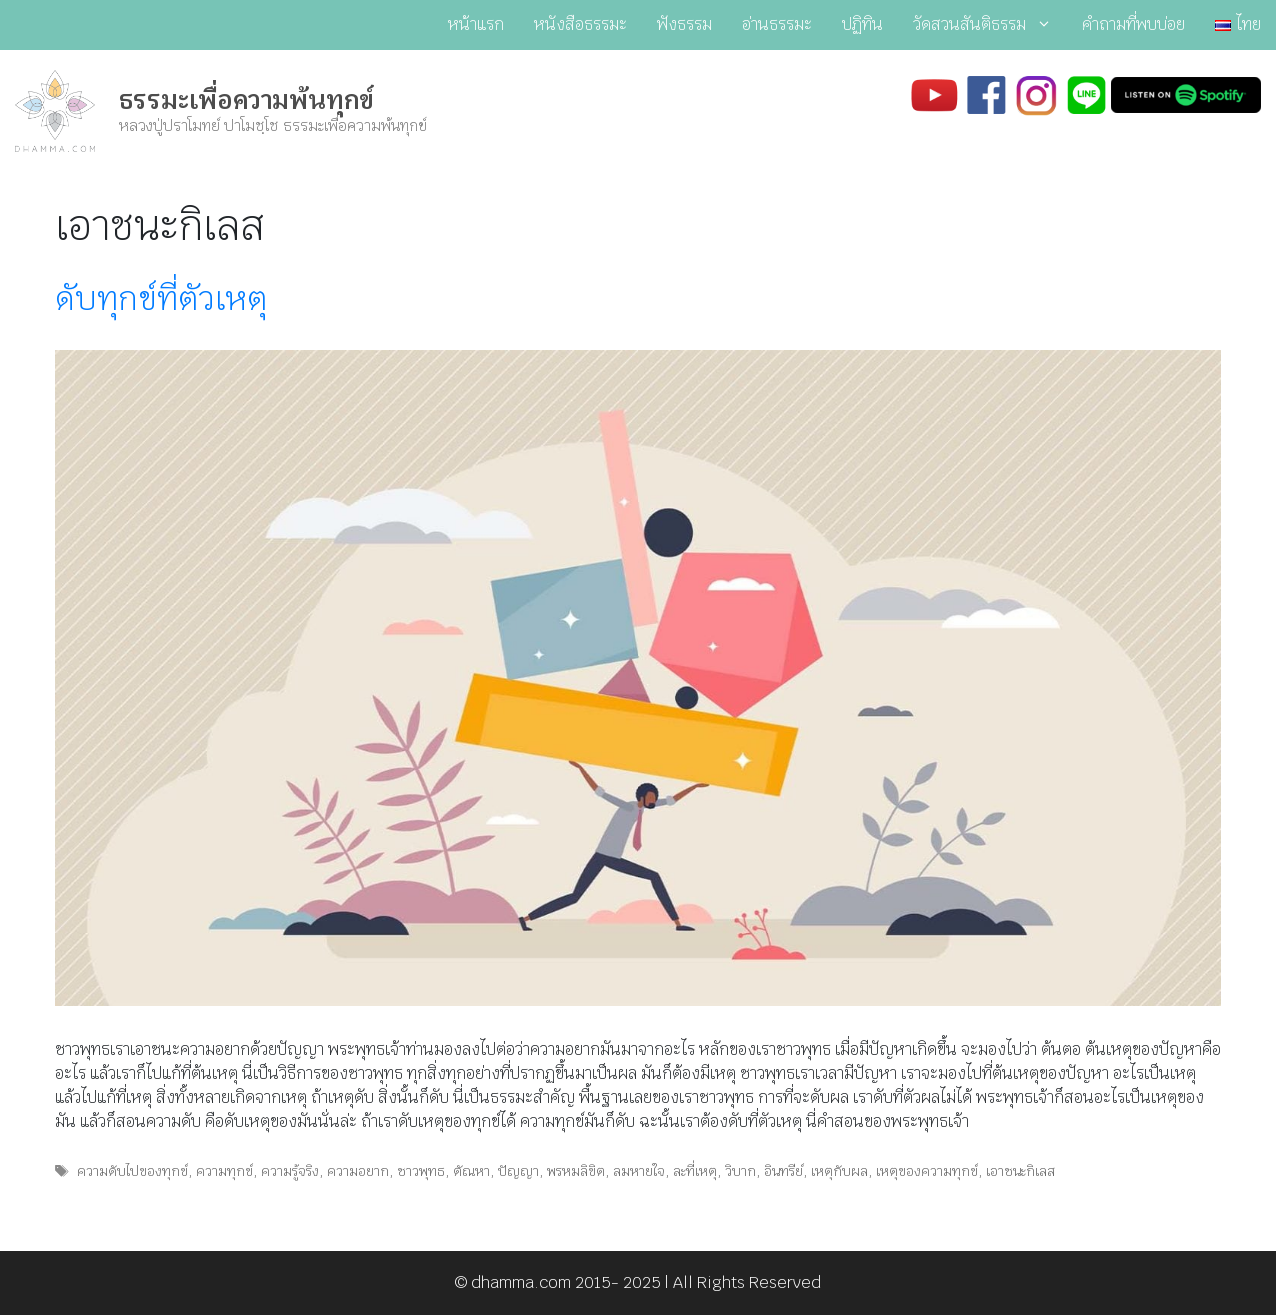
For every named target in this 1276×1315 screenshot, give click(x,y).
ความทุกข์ (224, 1171)
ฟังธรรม (684, 24)
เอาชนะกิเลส (1020, 1171)
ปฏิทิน (862, 24)
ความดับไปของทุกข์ (132, 1171)
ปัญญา (518, 1171)
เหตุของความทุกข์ (927, 1171)
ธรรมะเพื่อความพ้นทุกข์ (246, 100)
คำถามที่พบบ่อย (1133, 24)
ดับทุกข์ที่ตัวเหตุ (161, 298)
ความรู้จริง (290, 1171)
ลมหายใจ (639, 1171)
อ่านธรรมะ (777, 24)
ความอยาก (358, 1171)
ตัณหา (471, 1171)
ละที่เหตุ (695, 1171)
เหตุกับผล (839, 1171)
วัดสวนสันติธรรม (990, 25)
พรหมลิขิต (576, 1171)
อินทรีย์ (783, 1171)
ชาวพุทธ (421, 1171)
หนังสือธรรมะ (580, 24)
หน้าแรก (476, 24)
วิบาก (740, 1171)
